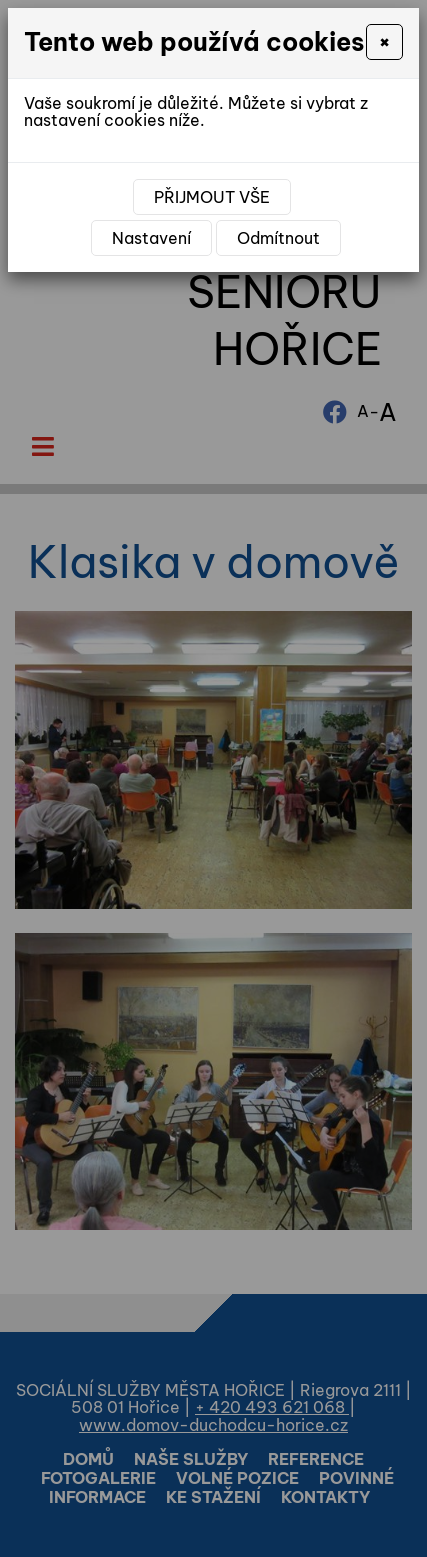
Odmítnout (278, 238)
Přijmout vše (212, 197)
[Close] (384, 42)
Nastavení (151, 238)
